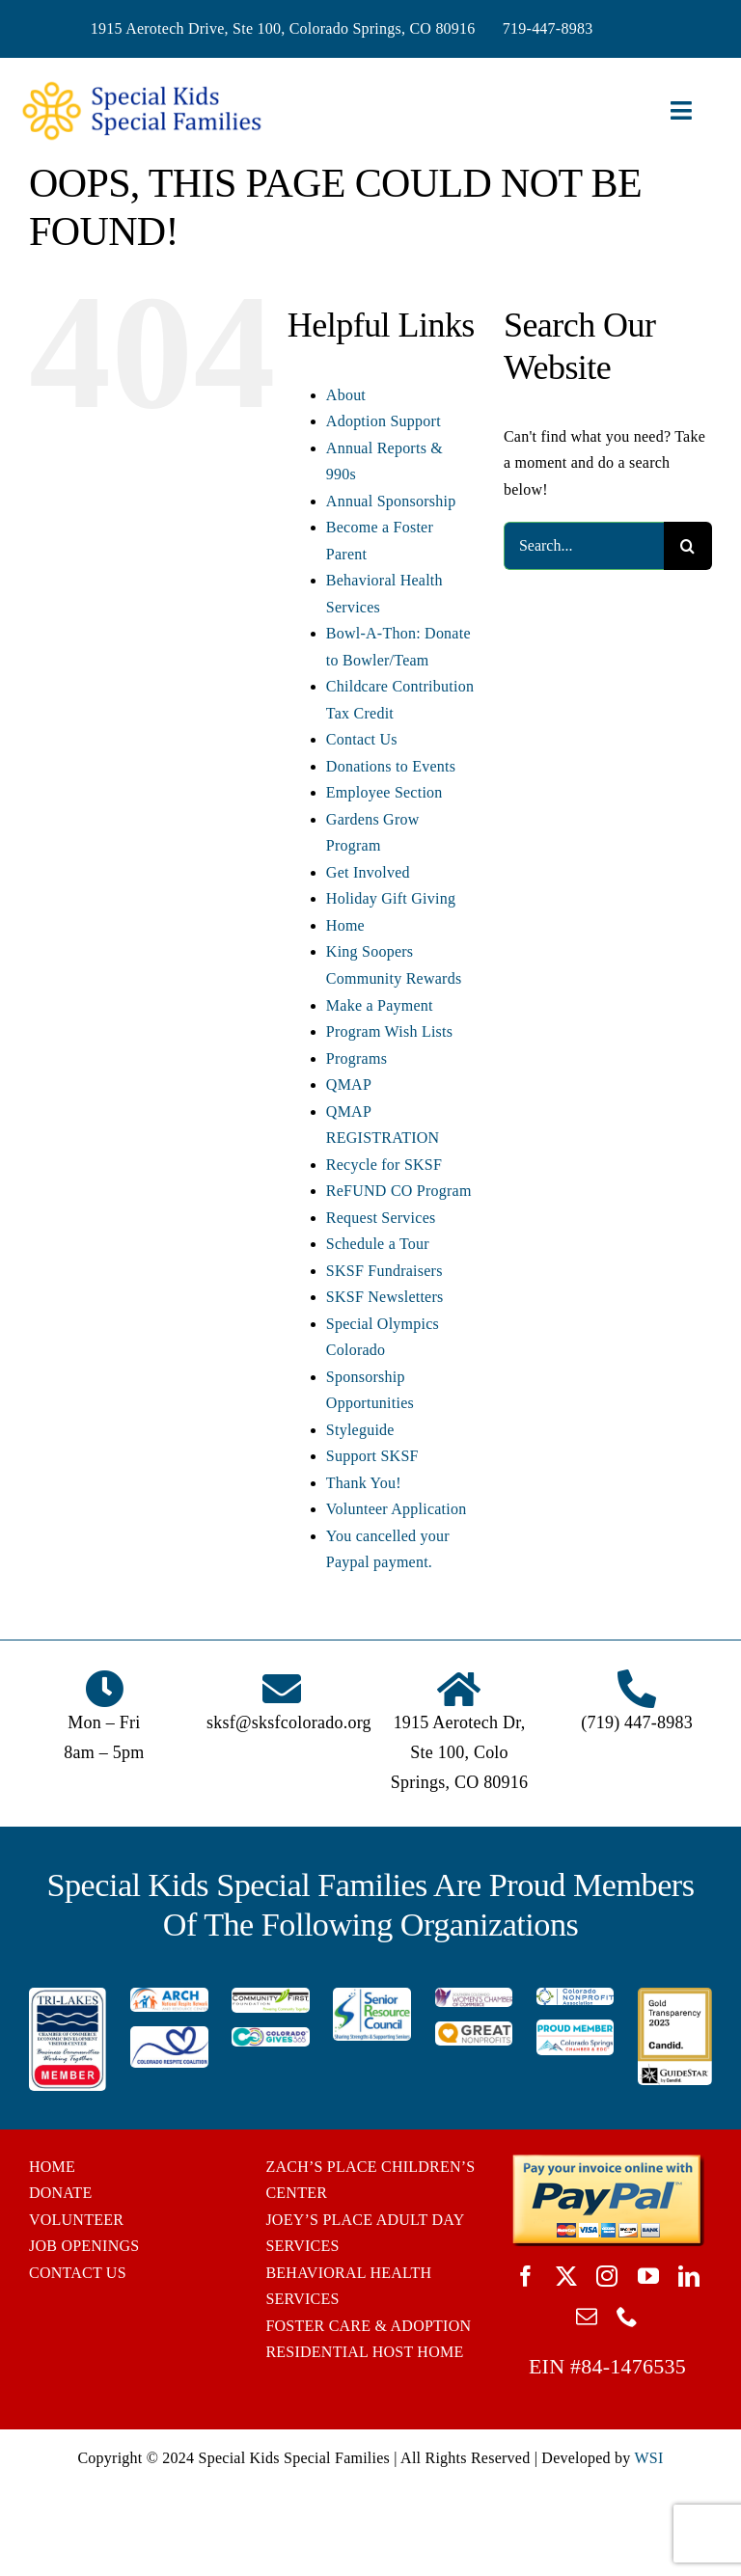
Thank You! (363, 1483)
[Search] (688, 546)
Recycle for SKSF (384, 1164)
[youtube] (648, 2276)
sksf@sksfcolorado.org (288, 1722)
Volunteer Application (396, 1509)
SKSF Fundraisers (384, 1270)
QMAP (348, 1084)
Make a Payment (379, 1005)
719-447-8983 (548, 28)
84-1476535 (633, 2366)
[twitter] (566, 2276)
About (346, 395)
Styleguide (360, 1430)
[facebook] (525, 2276)
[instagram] (607, 2276)
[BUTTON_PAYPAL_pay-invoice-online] (607, 2161)
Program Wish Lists (389, 1031)
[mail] (586, 2316)
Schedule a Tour (377, 1243)
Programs (356, 1058)
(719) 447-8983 (637, 1722)
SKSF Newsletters (385, 1296)
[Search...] (584, 546)
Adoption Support (383, 421)
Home (345, 925)
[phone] (627, 2316)
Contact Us (362, 739)
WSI (648, 2458)
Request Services (381, 1217)
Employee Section (384, 792)
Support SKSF (372, 1456)
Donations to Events (390, 766)
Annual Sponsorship (391, 501)
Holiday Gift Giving (390, 898)
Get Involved (368, 872)
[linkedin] (689, 2276)
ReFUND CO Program (399, 1190)
